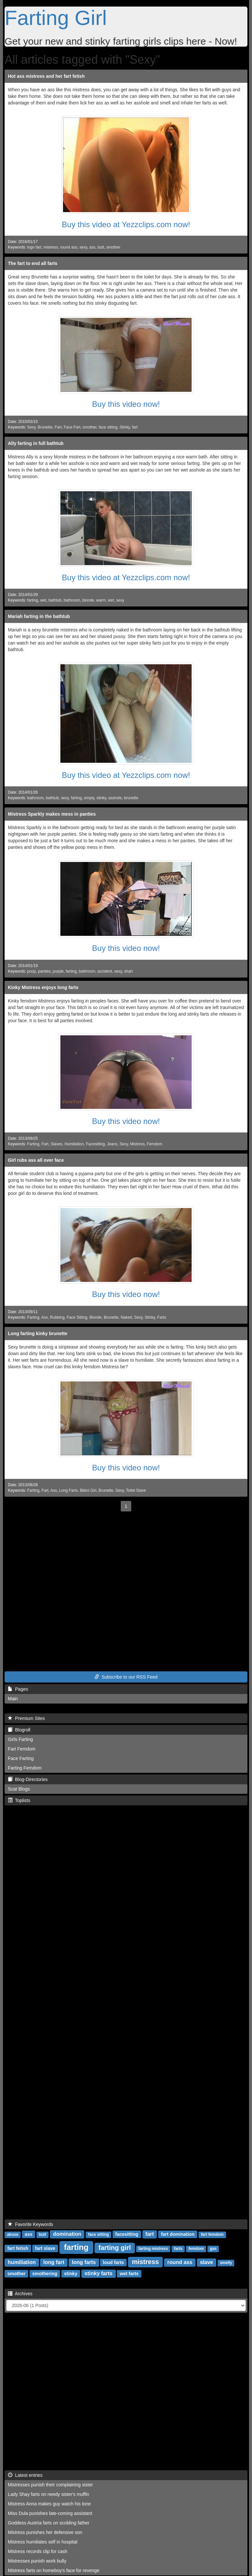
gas (213, 2248)
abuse (12, 2234)
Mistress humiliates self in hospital (42, 2541)
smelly (226, 2262)
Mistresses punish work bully (37, 2561)
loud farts (113, 2262)
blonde (88, 600)
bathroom (72, 600)
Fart (58, 427)
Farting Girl (56, 17)
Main (13, 1698)
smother (113, 247)
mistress (50, 247)
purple (58, 971)
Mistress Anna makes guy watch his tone (49, 2503)
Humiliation (74, 1144)
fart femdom (212, 2234)
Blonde (96, 1317)
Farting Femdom (25, 1768)
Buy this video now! (126, 404)
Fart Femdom (21, 1748)
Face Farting (21, 1758)
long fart (53, 2262)
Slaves (56, 1144)
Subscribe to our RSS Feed (126, 1677)
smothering (44, 2273)
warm (101, 600)
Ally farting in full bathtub (36, 443)
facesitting (126, 2234)
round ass (68, 247)
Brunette (45, 427)
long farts (84, 2262)
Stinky (124, 427)
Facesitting (95, 1144)
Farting (33, 1144)
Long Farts (68, 1490)
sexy (83, 247)
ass (92, 247)
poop (31, 971)
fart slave (45, 2248)
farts (178, 2248)
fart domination (178, 2234)
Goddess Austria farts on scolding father (48, 2522)
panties (44, 971)
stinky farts (99, 2273)
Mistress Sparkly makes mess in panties (52, 814)
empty (89, 798)
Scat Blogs (19, 1789)
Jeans (112, 1144)
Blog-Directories (28, 1779)
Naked (126, 1317)
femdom (196, 2248)
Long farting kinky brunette (37, 1333)
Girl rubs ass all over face (36, 1160)
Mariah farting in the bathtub (39, 616)
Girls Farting (20, 1739)
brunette (131, 798)
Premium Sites (26, 1718)
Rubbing (57, 1317)
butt (100, 247)
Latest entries (25, 2475)
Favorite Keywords (30, 2224)
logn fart (34, 247)
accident (104, 971)
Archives (20, 2293)
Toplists (19, 1800)
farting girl (114, 2247)
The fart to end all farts (32, 263)
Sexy (31, 427)
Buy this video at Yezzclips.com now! (126, 224)
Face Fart (72, 427)
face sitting (108, 427)
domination (67, 2234)
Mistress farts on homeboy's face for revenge (53, 2570)
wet (43, 600)
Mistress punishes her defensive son (45, 2532)
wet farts (129, 2273)
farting (32, 600)
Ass (44, 1317)
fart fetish (17, 2248)
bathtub (55, 600)
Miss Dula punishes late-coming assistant (50, 2513)
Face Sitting (77, 1317)
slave (206, 2262)
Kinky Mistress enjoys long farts (43, 987)
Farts (161, 1317)
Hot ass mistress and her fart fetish (46, 76)
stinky (101, 798)
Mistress (137, 1144)
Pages (18, 1689)
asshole (115, 798)
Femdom (154, 1144)
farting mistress (153, 2248)
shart (128, 971)
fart (134, 427)
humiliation (22, 2262)
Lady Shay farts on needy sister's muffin (48, 2494)
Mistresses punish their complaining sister (50, 2484)
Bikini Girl (88, 1490)
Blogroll (19, 1729)
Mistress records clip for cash (37, 2551)
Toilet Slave (136, 1490)
